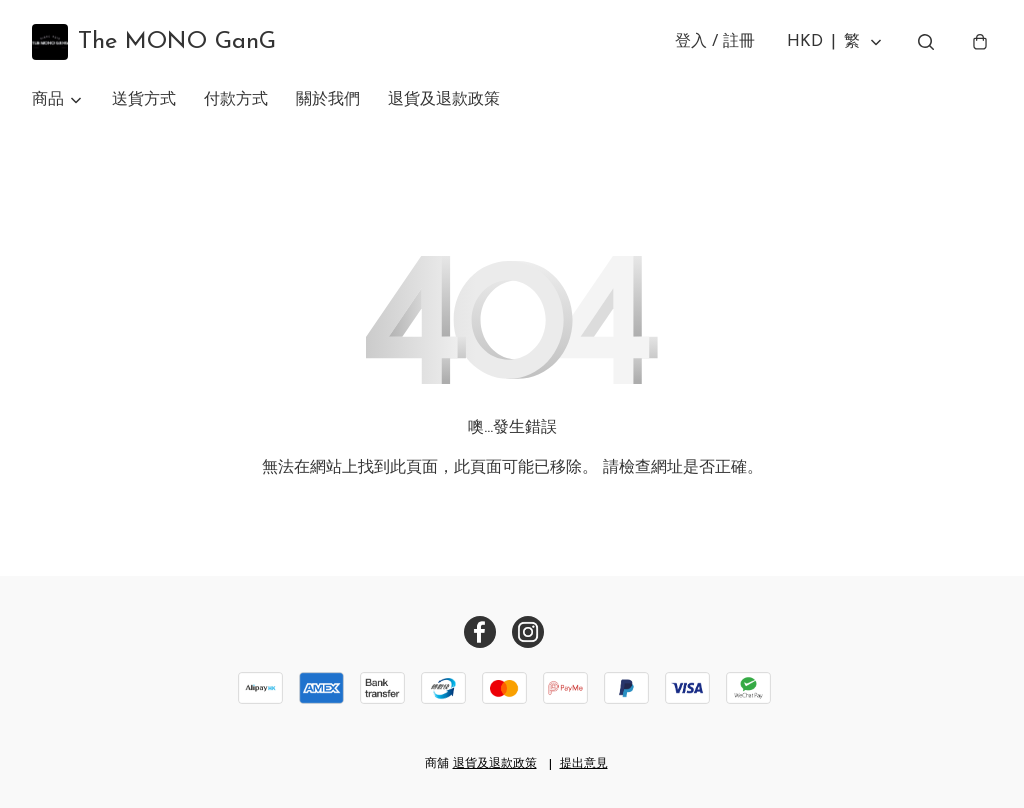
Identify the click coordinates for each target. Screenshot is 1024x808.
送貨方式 (144, 100)
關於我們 (328, 100)
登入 (715, 42)
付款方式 (236, 100)
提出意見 (584, 764)
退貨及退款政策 (444, 100)
